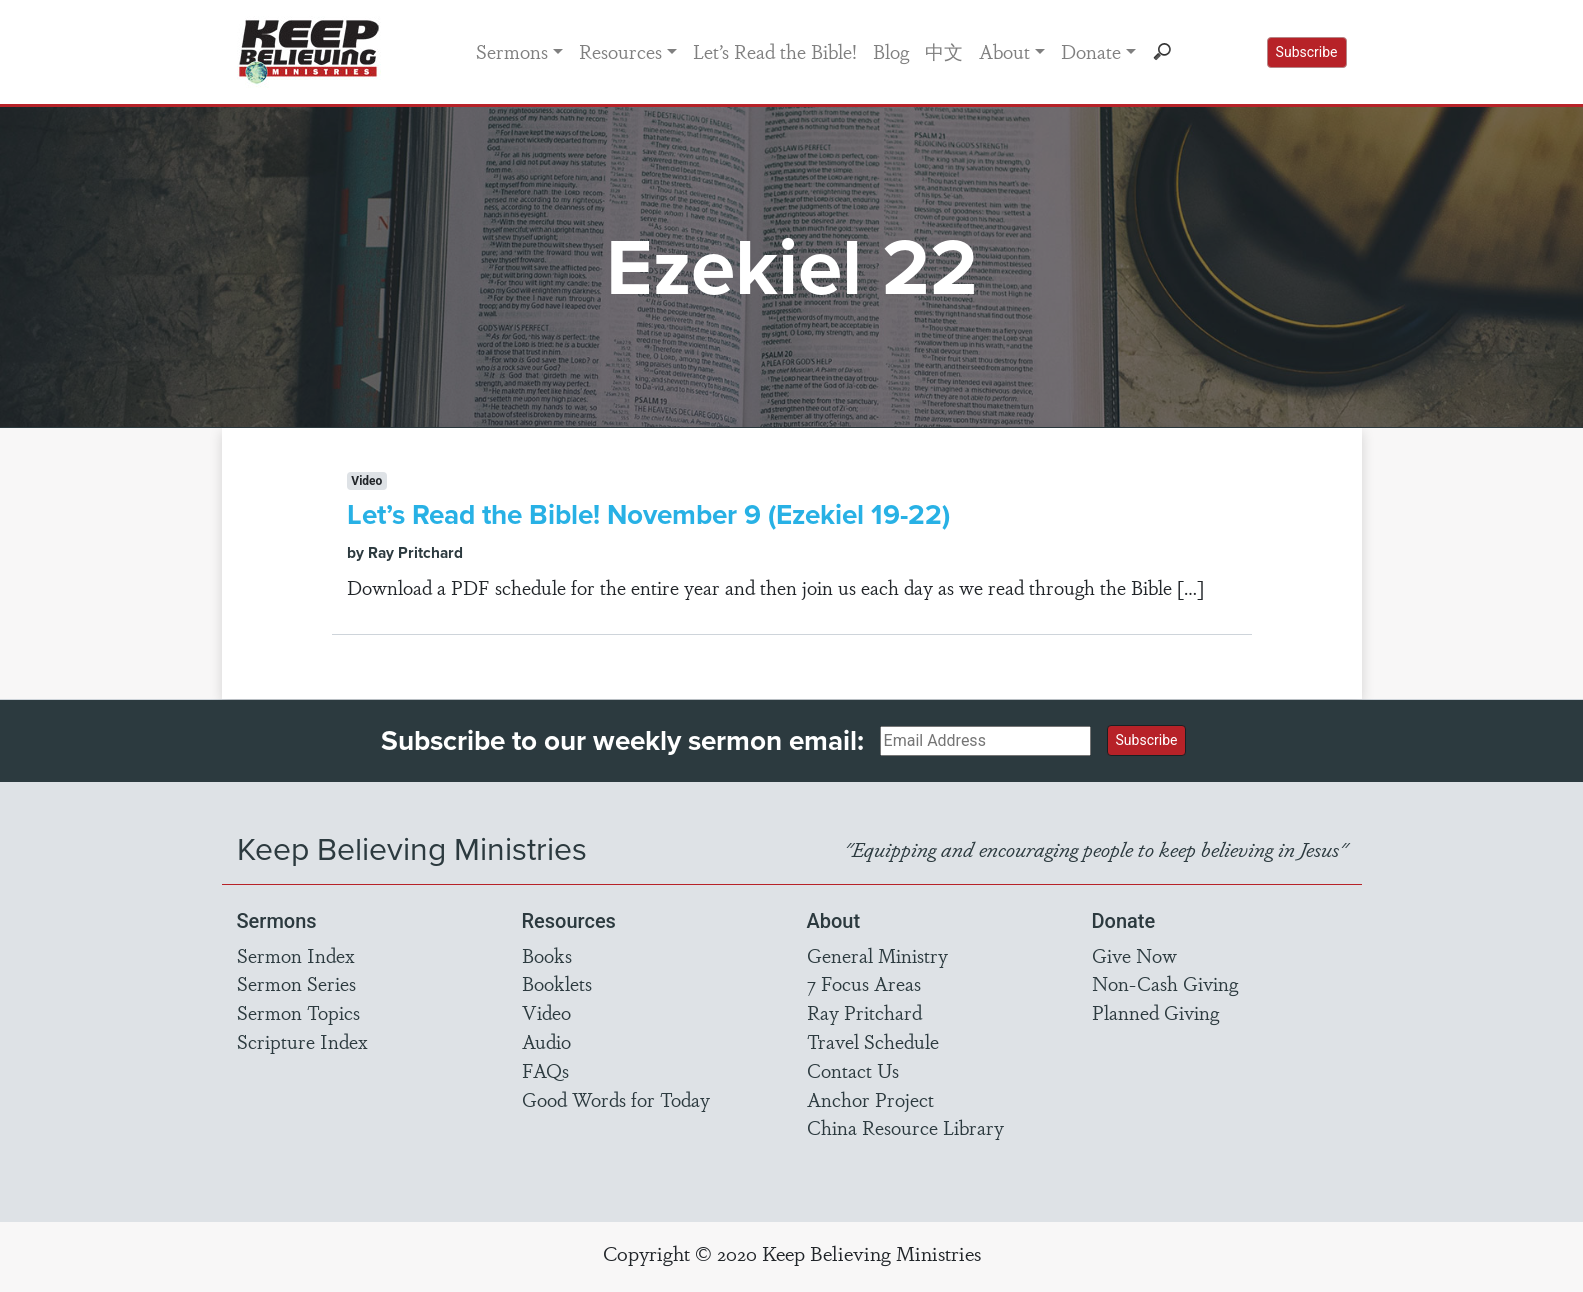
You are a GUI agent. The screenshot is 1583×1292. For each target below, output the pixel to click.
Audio (546, 1041)
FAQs (545, 1070)
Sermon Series (296, 983)
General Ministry (877, 955)
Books (547, 955)
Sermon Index (296, 955)
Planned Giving (1155, 1012)
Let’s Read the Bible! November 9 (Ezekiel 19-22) (648, 514)
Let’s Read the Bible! (775, 51)
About (1004, 51)
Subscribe (1307, 52)
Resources (620, 51)
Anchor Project (870, 1099)
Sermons (512, 51)
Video (546, 1012)
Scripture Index (302, 1041)
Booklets (557, 983)
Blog (891, 51)
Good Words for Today (616, 1099)
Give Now (1134, 955)
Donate (1091, 51)
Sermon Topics (298, 1012)
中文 (944, 51)
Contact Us (853, 1070)
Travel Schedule (873, 1041)
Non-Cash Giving (1165, 983)
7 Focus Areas (864, 983)
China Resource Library (905, 1127)
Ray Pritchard (864, 1012)
